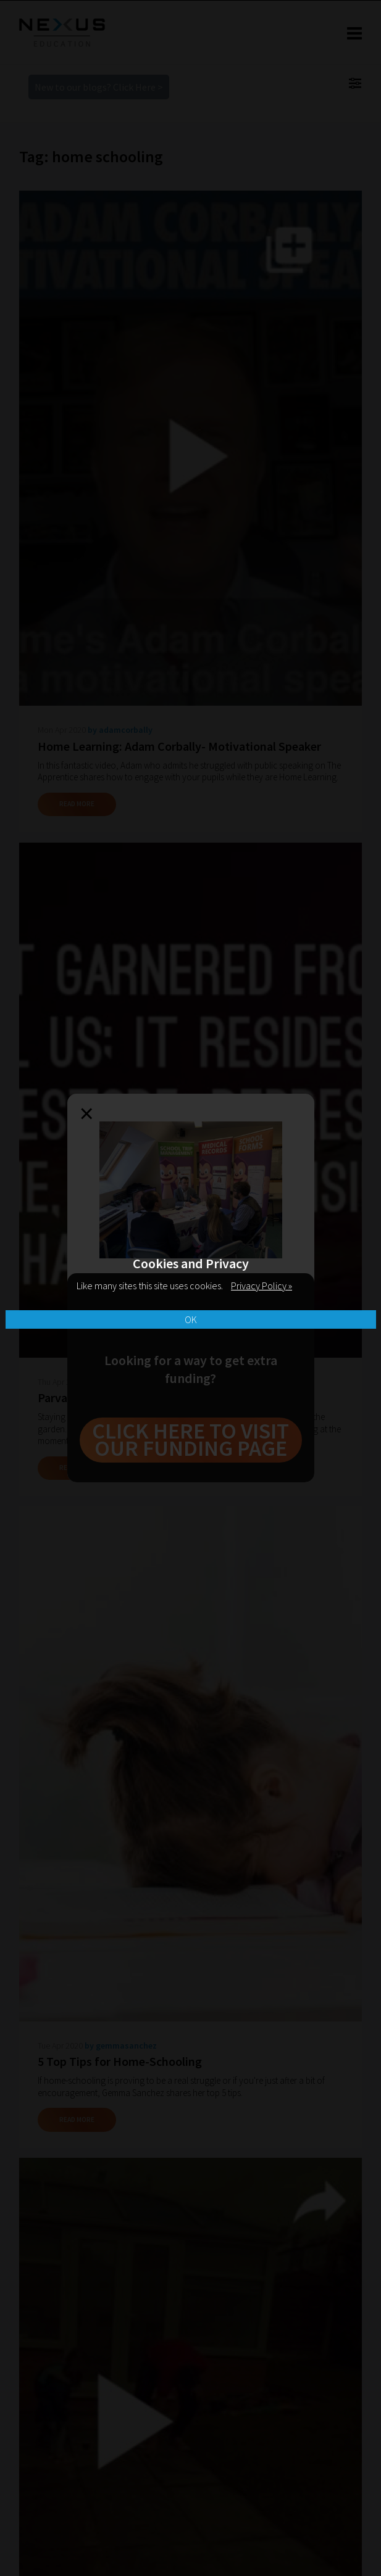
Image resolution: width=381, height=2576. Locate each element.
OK (191, 1319)
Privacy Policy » (261, 1285)
